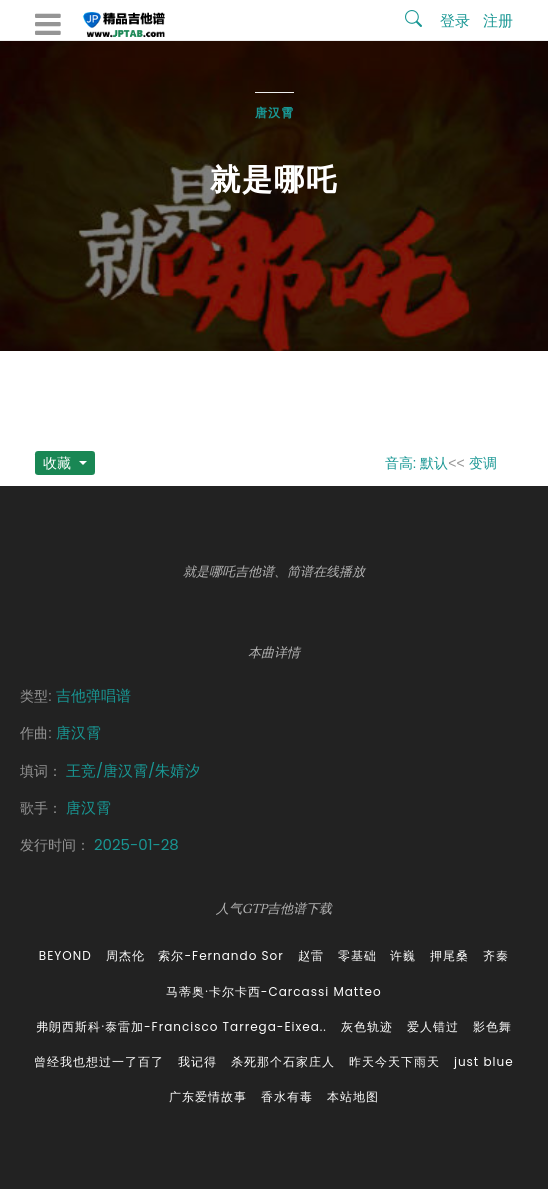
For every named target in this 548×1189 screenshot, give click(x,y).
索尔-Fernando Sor (220, 955)
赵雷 (311, 955)
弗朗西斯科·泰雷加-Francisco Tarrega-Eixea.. (181, 1026)
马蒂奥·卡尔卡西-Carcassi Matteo (273, 991)
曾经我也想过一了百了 (99, 1061)
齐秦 (496, 955)
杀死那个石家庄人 (283, 1061)
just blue (484, 1061)
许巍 (403, 955)
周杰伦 (125, 955)
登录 (455, 20)
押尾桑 (449, 955)
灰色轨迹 (367, 1026)
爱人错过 (433, 1026)
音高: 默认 (417, 463)
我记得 (197, 1061)
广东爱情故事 (208, 1096)
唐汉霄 (274, 112)
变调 (483, 463)
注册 (498, 20)
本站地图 (353, 1096)
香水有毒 (287, 1096)
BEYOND (65, 955)
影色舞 (492, 1026)
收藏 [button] (59, 463)
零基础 (357, 955)
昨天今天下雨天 (394, 1061)
